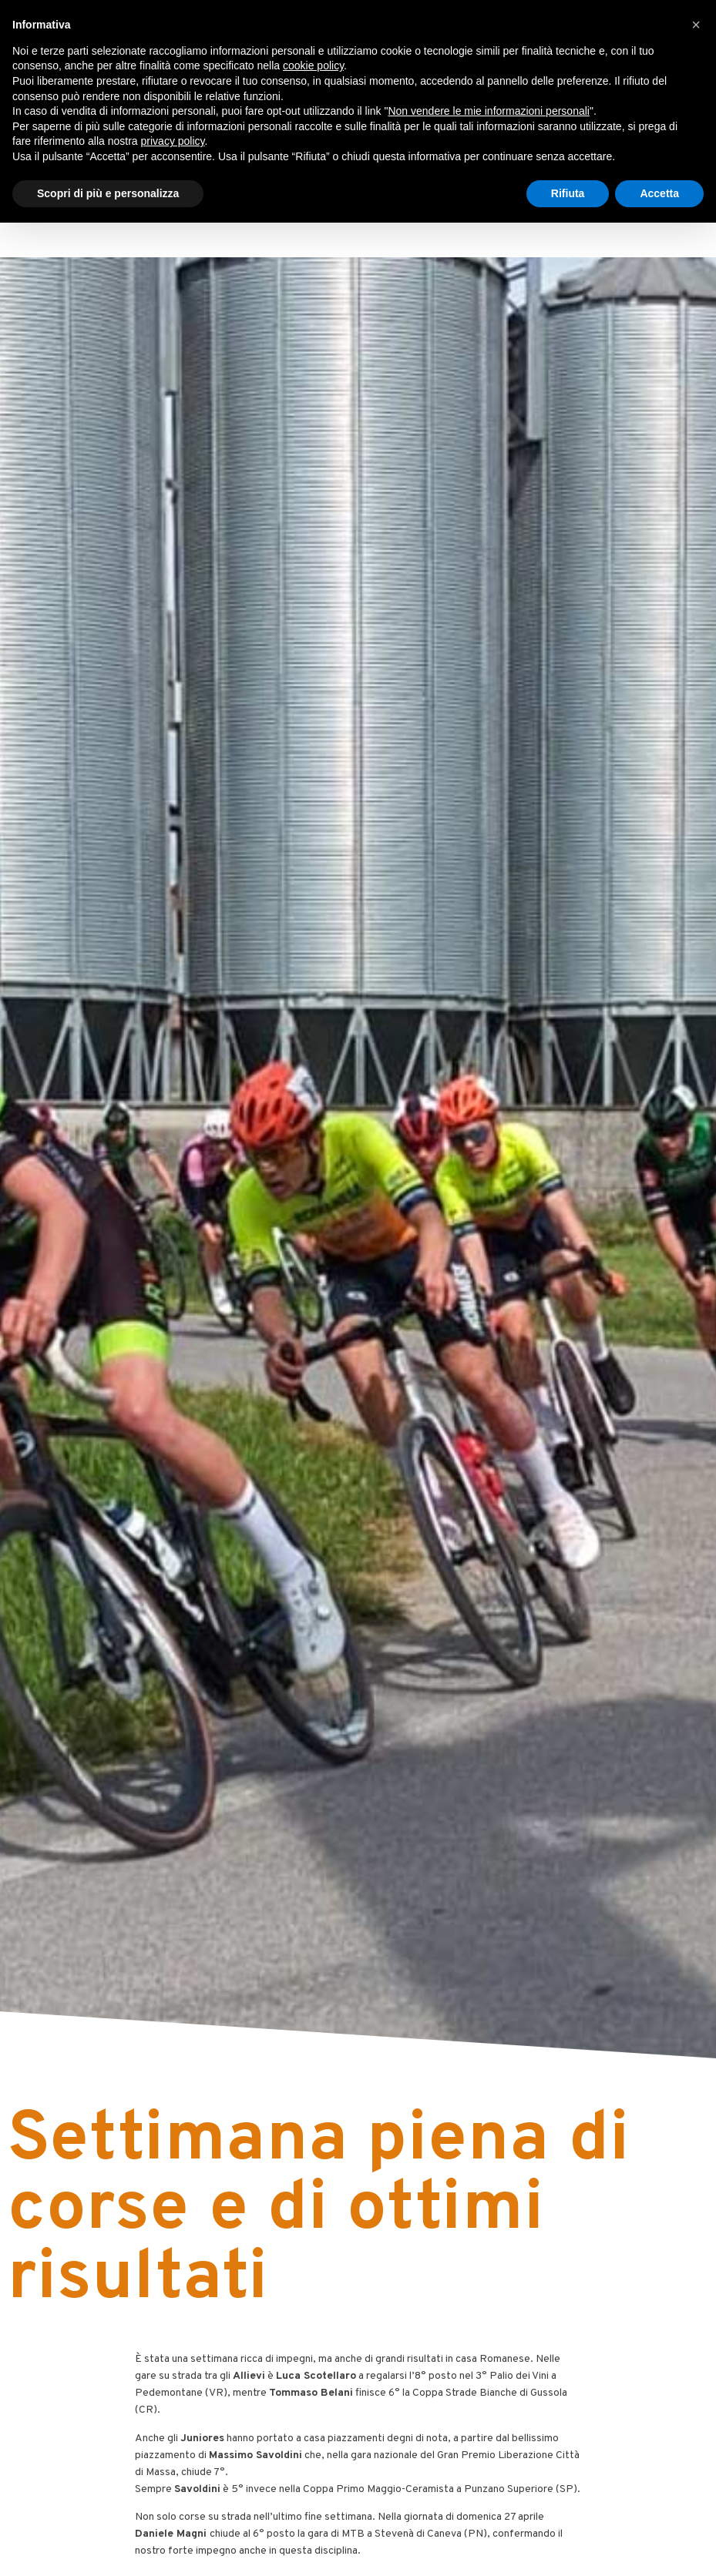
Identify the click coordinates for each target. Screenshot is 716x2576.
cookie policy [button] (313, 65)
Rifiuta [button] (568, 193)
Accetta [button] (659, 193)
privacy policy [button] (173, 141)
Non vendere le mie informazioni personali (488, 111)
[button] (696, 24)
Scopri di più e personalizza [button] (108, 193)
